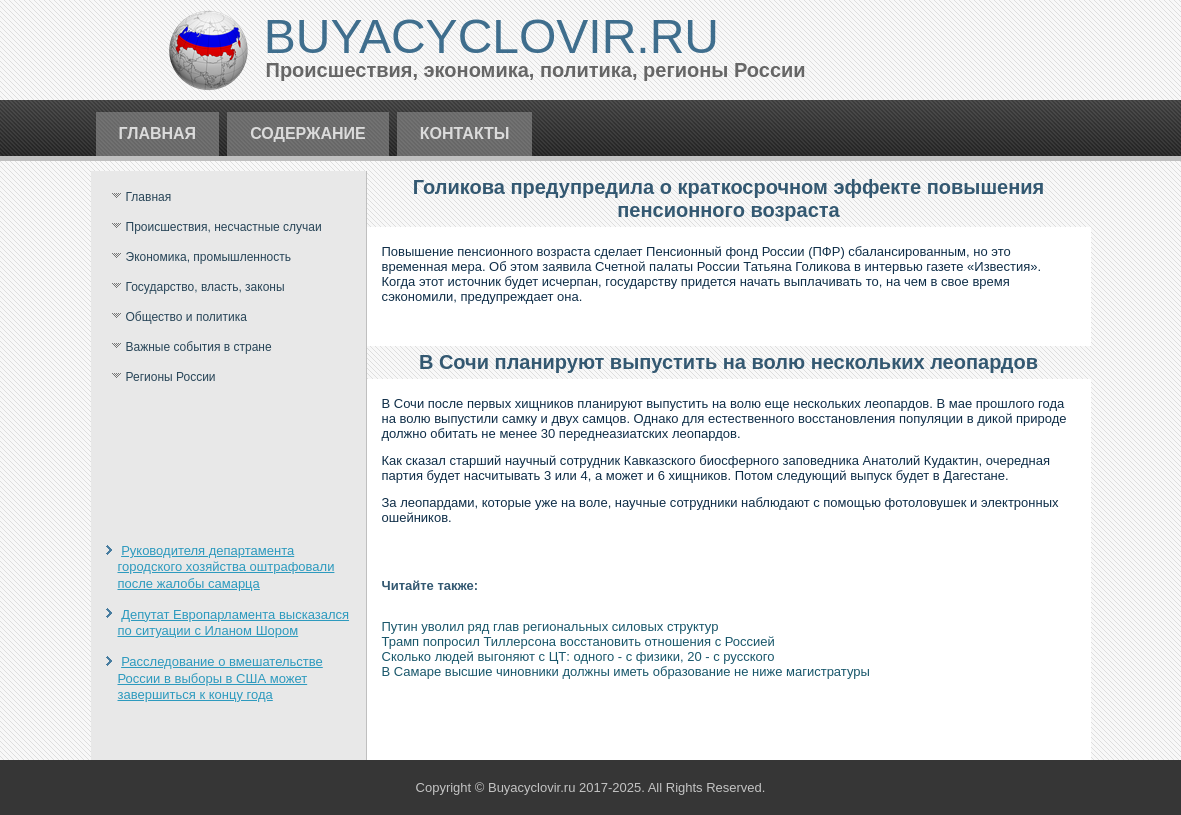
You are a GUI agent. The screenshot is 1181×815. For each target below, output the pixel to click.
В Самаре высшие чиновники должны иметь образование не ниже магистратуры (626, 671)
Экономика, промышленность (209, 257)
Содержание (308, 133)
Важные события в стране (199, 347)
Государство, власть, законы (205, 287)
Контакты (465, 133)
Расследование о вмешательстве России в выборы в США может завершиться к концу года (220, 678)
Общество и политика (186, 317)
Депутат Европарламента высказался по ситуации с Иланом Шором (234, 622)
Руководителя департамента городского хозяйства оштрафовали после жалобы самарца (226, 567)
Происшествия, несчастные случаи (224, 227)
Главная (158, 133)
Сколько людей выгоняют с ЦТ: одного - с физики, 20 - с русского (578, 656)
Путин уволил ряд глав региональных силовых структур (550, 626)
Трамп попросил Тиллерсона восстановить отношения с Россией (578, 641)
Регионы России (171, 377)
